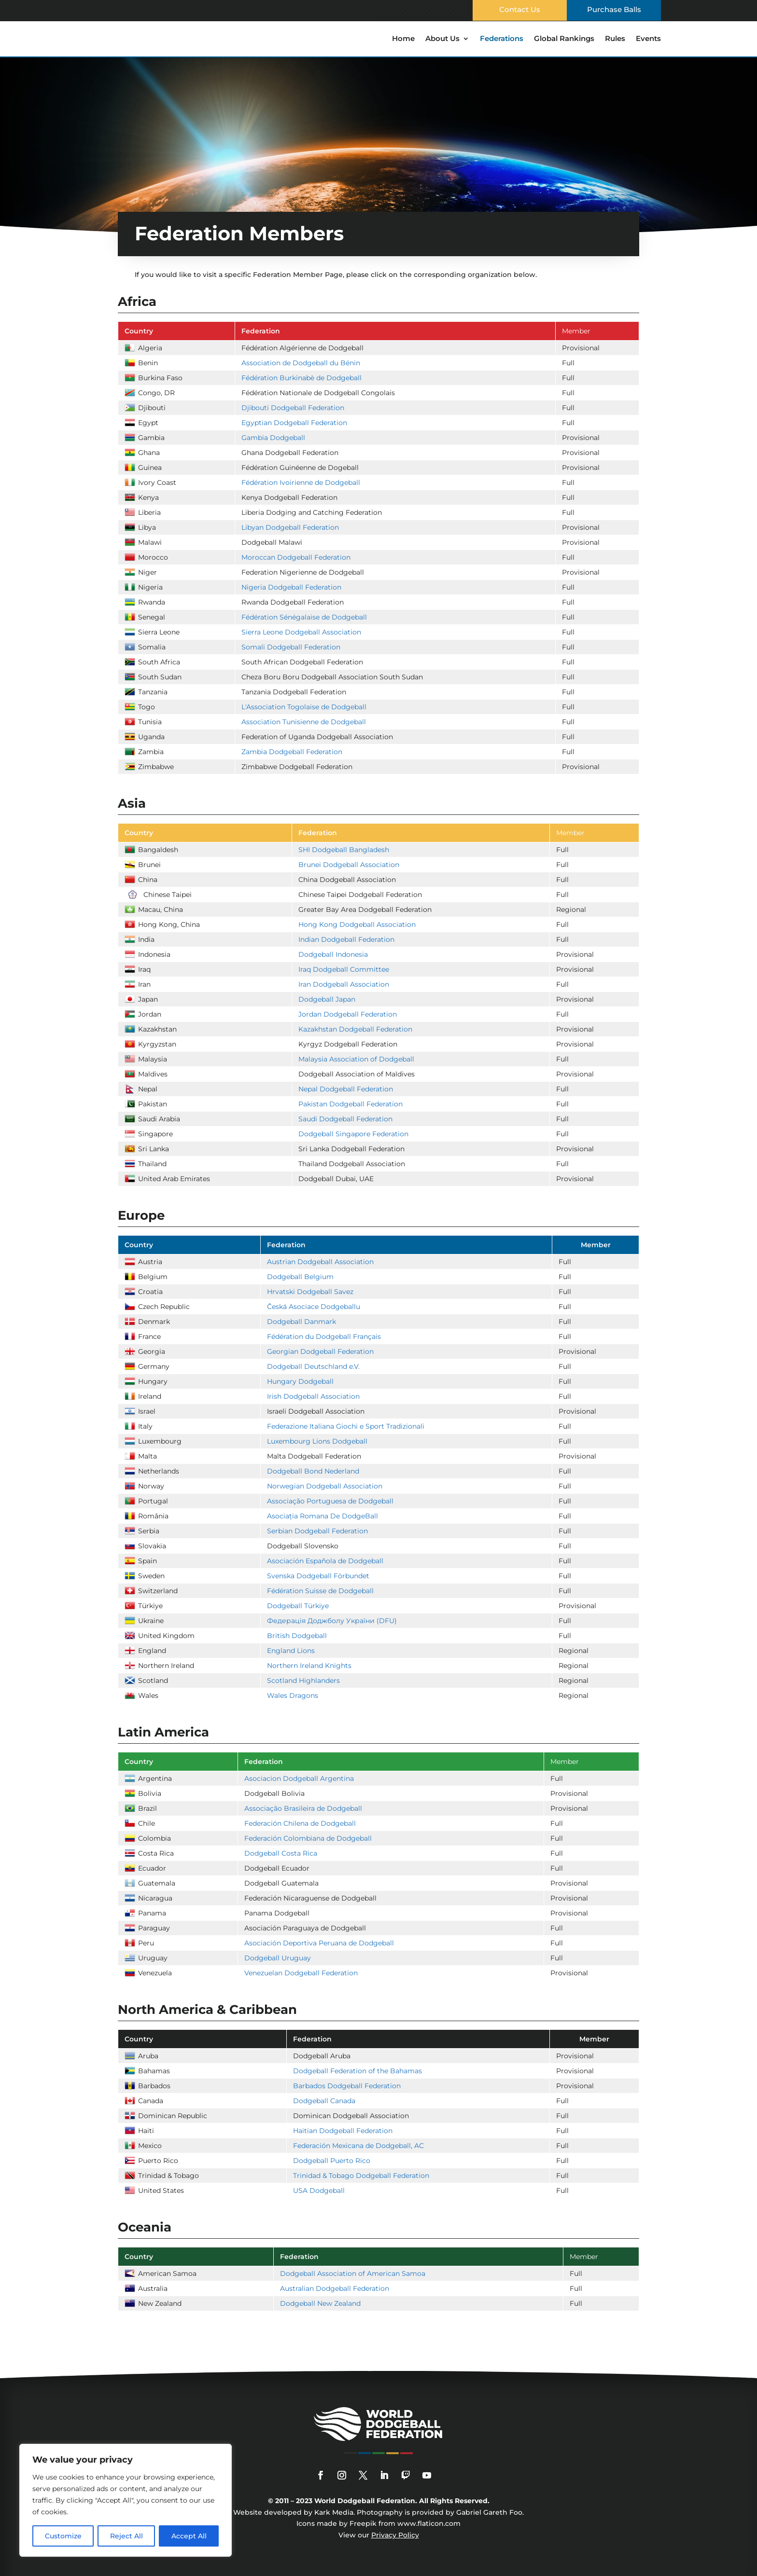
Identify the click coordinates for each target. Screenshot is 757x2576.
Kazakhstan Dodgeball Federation (355, 1029)
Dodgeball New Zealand (320, 2303)
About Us (442, 39)
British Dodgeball (297, 1635)
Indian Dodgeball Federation (346, 939)
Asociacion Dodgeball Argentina (299, 1778)
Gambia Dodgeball (273, 437)
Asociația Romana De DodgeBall (322, 1516)
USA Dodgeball (319, 2190)
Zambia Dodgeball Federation (291, 751)
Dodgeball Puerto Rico (331, 2160)
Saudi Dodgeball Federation (345, 1119)
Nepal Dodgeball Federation (345, 1089)
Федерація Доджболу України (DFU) (332, 1620)
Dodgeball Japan (326, 999)
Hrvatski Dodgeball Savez (310, 1291)
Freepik (363, 2523)
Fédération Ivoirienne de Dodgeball (300, 482)
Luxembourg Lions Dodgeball (317, 1441)
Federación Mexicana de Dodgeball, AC (358, 2145)
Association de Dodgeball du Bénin (300, 362)
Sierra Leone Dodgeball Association (301, 632)
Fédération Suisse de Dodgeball (320, 1590)
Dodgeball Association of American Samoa (352, 2273)
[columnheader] (176, 330)
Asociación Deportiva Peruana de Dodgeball (319, 1943)
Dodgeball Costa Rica (280, 1853)
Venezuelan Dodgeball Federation (301, 1973)
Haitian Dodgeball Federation (343, 2130)
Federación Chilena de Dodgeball (300, 1823)
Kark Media (333, 2512)
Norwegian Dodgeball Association (324, 1486)
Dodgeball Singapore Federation (353, 1134)
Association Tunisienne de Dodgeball (303, 721)
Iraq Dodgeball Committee (343, 969)
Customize (63, 2536)
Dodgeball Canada (324, 2100)
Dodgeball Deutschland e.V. (313, 1366)
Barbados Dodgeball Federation (347, 2085)
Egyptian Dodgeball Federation (294, 422)
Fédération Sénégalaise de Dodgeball (304, 617)
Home (403, 39)
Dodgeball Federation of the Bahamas (357, 2070)
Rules (615, 39)
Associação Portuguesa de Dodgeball (330, 1501)
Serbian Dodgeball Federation (317, 1531)
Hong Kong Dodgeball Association (357, 924)
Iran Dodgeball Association (343, 984)
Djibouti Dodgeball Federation (292, 407)
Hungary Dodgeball (300, 1381)
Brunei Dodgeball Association (348, 864)
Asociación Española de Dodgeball (325, 1561)
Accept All (189, 2536)
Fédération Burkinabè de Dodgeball (301, 377)
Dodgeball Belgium (300, 1276)
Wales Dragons (292, 1695)
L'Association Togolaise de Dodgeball (303, 707)
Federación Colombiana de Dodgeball (308, 1838)
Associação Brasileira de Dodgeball (303, 1808)
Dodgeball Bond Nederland (313, 1471)
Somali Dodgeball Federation (290, 647)
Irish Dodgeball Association (313, 1396)
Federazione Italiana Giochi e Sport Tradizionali (345, 1426)
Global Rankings (564, 39)
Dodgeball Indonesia (333, 954)
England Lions (291, 1650)
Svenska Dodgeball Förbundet (318, 1575)
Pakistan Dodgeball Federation (350, 1104)
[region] (125, 2500)
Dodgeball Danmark (301, 1321)
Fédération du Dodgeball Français (324, 1336)
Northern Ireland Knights (309, 1665)
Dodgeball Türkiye (298, 1605)
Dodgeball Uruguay (277, 1958)
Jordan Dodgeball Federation (347, 1014)
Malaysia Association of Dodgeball (356, 1059)
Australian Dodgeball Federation (334, 2288)
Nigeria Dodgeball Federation (291, 587)
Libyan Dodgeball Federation (290, 527)
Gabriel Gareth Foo (489, 2512)
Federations (501, 39)
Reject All (126, 2536)
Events (648, 39)
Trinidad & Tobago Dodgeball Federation (361, 2175)
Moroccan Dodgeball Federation (295, 557)
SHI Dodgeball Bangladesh (343, 849)
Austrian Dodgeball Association (320, 1261)
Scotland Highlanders (303, 1680)
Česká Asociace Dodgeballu (313, 1306)
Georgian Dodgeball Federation (320, 1351)
